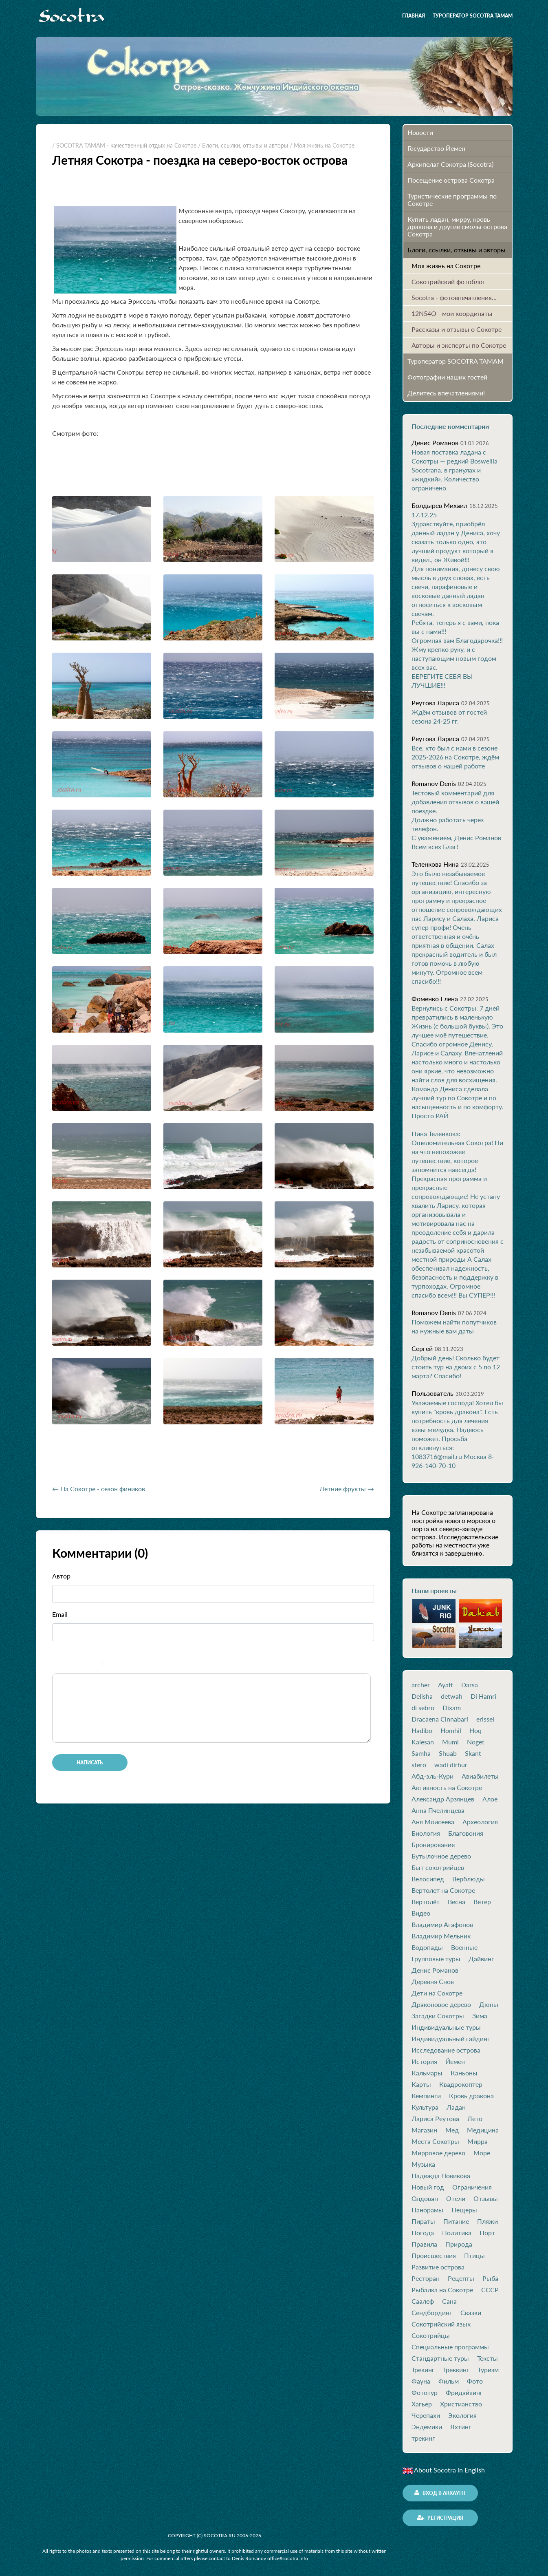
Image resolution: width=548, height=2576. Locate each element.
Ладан (456, 2107)
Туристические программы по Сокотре (452, 199)
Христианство (461, 2404)
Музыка (423, 2164)
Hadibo (422, 1730)
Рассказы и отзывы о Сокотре (457, 329)
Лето (474, 2118)
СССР (490, 2289)
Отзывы (485, 2198)
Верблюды (468, 1879)
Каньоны (464, 2073)
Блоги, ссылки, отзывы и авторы (456, 250)
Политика (456, 2232)
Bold (61, 1664)
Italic (72, 1664)
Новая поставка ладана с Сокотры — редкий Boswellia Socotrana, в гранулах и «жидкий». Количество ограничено (454, 470)
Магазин (424, 2130)
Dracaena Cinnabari (440, 1719)
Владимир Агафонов (442, 1924)
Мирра (477, 2141)
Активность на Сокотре (447, 1787)
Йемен (455, 2061)
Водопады (427, 1947)
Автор (61, 1576)
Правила (424, 2244)
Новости (420, 132)
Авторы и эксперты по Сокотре (459, 345)
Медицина (483, 2130)
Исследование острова (446, 2050)
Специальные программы (450, 2347)
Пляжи (487, 2221)
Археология (480, 1821)
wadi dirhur (450, 1764)
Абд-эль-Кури (432, 1776)
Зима (479, 2016)
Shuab (448, 1753)
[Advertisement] (147, 1457)
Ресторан (426, 2278)
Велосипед (428, 1879)
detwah (451, 1696)
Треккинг (456, 2369)
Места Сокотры (435, 2141)
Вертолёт (426, 1901)
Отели (455, 2198)
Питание (456, 2221)
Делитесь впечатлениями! (446, 393)
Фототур (425, 2392)
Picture (144, 1664)
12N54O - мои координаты (452, 313)
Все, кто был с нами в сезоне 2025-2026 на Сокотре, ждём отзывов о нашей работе (455, 757)
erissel (485, 1719)
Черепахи (426, 2415)
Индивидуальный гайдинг (451, 2038)
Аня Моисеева (433, 1821)
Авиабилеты (480, 1776)
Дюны (488, 2004)
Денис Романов (435, 1970)
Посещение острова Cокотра (451, 180)
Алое (489, 1799)
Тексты (487, 2358)
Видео (421, 1913)
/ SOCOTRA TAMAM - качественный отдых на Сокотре (124, 145)
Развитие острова (438, 2267)
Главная (413, 16)
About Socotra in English (444, 2470)
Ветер (482, 1901)
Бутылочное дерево (441, 1856)
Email (60, 1614)
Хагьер (422, 2404)
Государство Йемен (436, 148)
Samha (421, 1753)
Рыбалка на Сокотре (442, 2289)
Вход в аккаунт (440, 2493)
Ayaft (445, 1685)
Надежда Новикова (441, 2175)
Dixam (451, 1707)
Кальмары (427, 2073)
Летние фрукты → (346, 1488)
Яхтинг (460, 2426)
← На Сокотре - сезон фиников (98, 1488)
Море (481, 2153)
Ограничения (472, 2187)
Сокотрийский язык (441, 2324)
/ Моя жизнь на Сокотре (322, 145)
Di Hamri (483, 1696)
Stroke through (93, 1664)
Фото (475, 2381)
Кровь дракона (471, 2095)
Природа (458, 2244)
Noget (475, 1742)
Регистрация (440, 2517)
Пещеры (464, 2210)
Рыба (490, 2278)
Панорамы (427, 2210)
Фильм (448, 2381)
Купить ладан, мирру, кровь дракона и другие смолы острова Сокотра (457, 226)
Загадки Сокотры (438, 2016)
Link (134, 1664)
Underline (83, 1664)
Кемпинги (426, 2095)
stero (419, 1764)
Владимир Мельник (441, 1936)
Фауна (421, 2381)
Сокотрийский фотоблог (448, 281)
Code (123, 1664)
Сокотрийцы (431, 2335)
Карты (421, 2084)
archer (421, 1685)
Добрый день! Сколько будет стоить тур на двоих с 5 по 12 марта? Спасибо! (456, 1367)
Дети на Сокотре (437, 1993)
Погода (423, 2232)
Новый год (428, 2187)
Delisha (422, 1696)
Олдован (425, 2198)
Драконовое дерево (441, 2004)
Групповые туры (436, 1958)
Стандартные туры (440, 2358)
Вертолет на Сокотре (443, 1890)
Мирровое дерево (438, 2153)
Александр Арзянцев (443, 1799)
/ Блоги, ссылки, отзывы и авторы (243, 145)
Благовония (465, 1833)
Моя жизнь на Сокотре (446, 265)
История (424, 2061)
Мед (452, 2130)
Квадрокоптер (460, 2084)
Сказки (470, 2312)
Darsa (469, 1685)
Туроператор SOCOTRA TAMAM (473, 16)
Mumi (450, 1742)
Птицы (474, 2255)
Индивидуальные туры (446, 2027)
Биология (426, 1833)
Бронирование (433, 1844)
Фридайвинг (464, 2392)
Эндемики (427, 2426)
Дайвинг (481, 1958)
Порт (487, 2232)
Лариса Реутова (435, 2118)
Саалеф (423, 2301)
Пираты (423, 2221)
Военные (464, 1947)
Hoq (475, 1730)
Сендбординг (432, 2312)
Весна (456, 1901)
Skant (473, 1753)
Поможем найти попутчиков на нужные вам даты (454, 1326)
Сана (449, 2301)
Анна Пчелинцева (438, 1810)
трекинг (423, 2438)
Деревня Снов (433, 1981)
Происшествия (434, 2255)
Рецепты (461, 2278)
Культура (425, 2107)
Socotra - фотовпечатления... (454, 297)
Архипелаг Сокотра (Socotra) (450, 164)
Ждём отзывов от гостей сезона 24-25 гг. (449, 716)
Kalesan (423, 1742)
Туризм (488, 2369)
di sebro (423, 1707)
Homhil (450, 1730)
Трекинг (423, 2369)
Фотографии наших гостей (447, 377)
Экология (462, 2415)
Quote (112, 1664)
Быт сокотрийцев (438, 1867)
